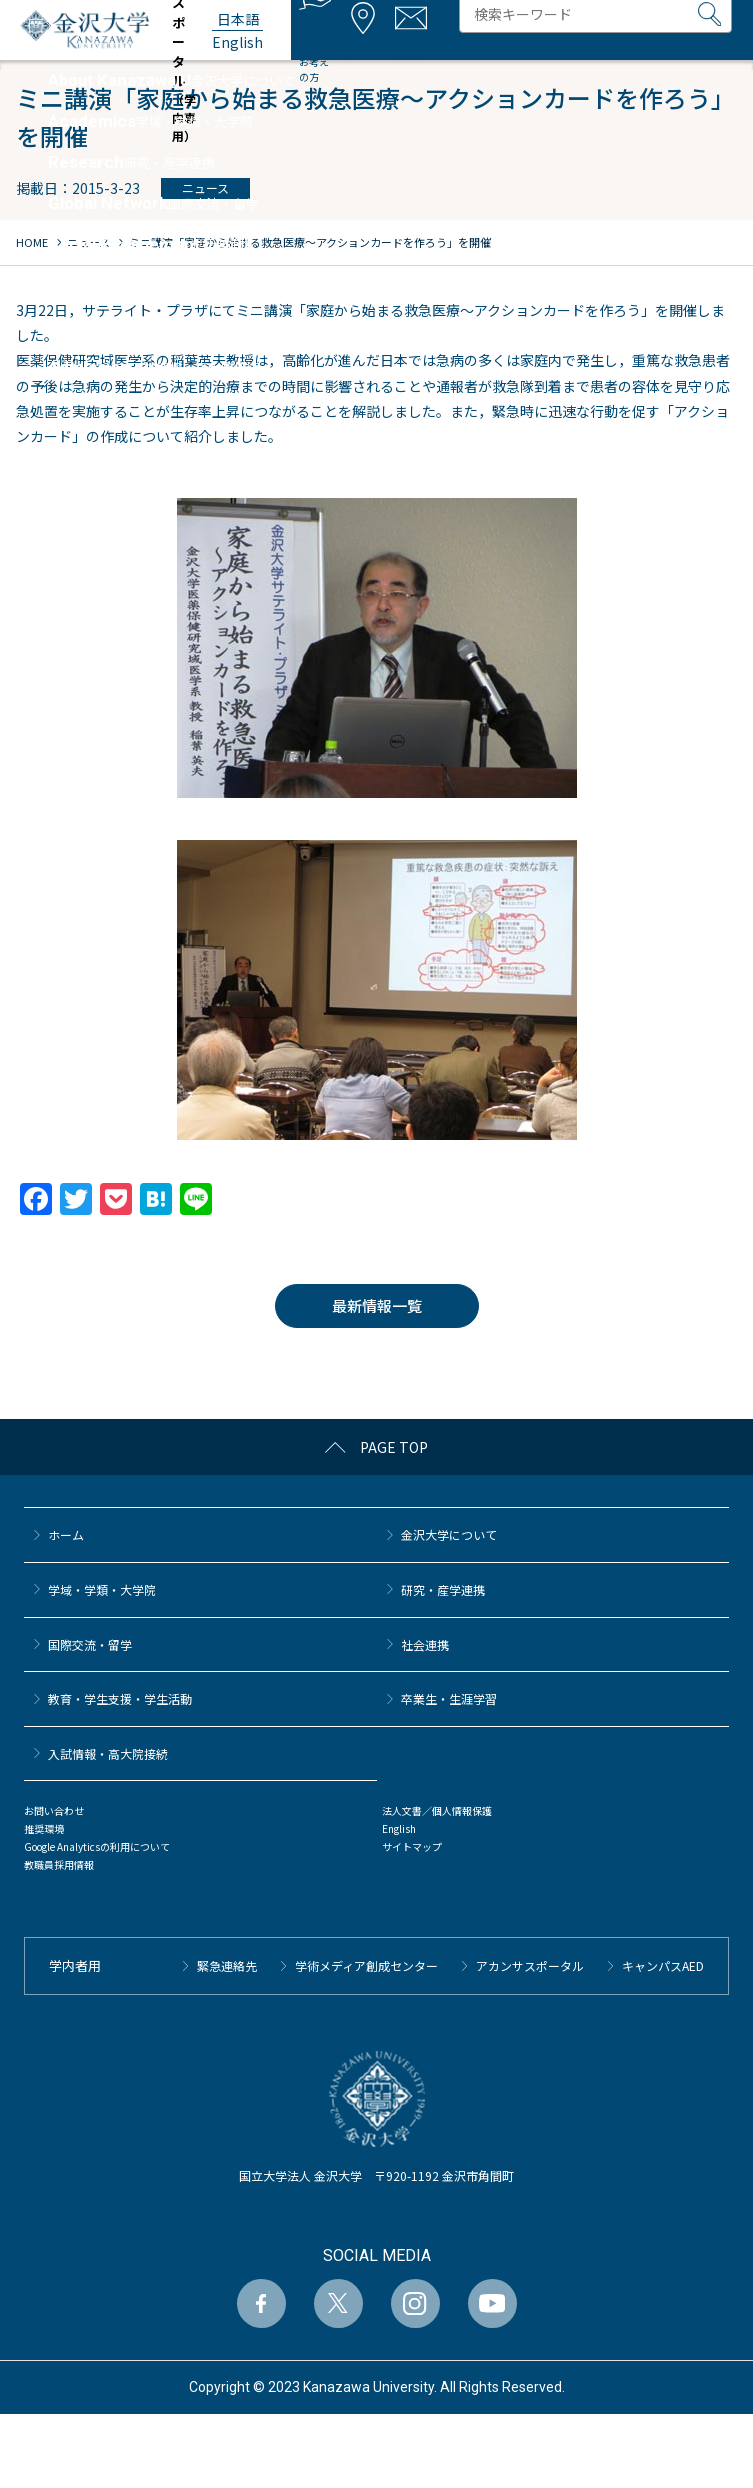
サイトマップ (412, 1846)
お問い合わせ (54, 1810)
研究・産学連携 (443, 1589)
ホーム (66, 1534)
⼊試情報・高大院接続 (108, 1753)
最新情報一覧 (377, 1305)
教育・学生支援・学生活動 (120, 1698)
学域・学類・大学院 (102, 1589)
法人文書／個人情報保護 (437, 1810)
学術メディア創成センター (366, 1965)
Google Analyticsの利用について (97, 1846)
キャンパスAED (663, 1965)
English (399, 1828)
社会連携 (425, 1644)
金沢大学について (449, 1534)
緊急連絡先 (227, 1965)
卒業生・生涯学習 (449, 1698)
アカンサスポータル (530, 1965)
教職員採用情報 (59, 1864)
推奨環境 (44, 1828)
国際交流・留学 (90, 1644)
